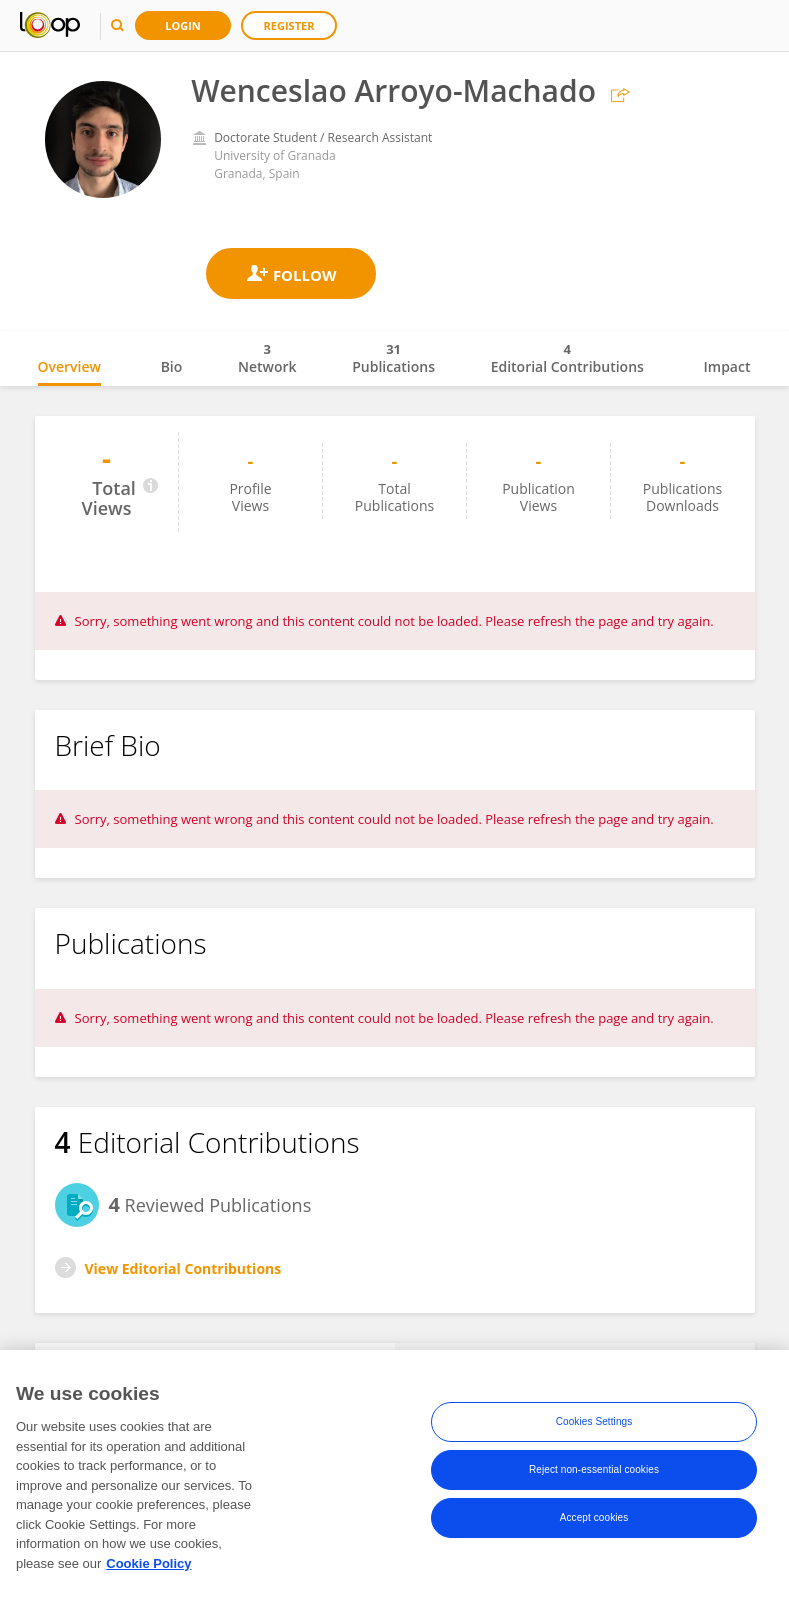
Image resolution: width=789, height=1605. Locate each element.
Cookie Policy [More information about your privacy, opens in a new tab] (148, 1564)
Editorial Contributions (567, 358)
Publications (393, 358)
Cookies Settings (594, 1422)
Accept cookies (594, 1518)
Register (289, 25)
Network (267, 358)
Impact (727, 366)
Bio (172, 366)
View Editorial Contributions (183, 1268)
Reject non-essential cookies (594, 1470)
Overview (69, 366)
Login (183, 25)
